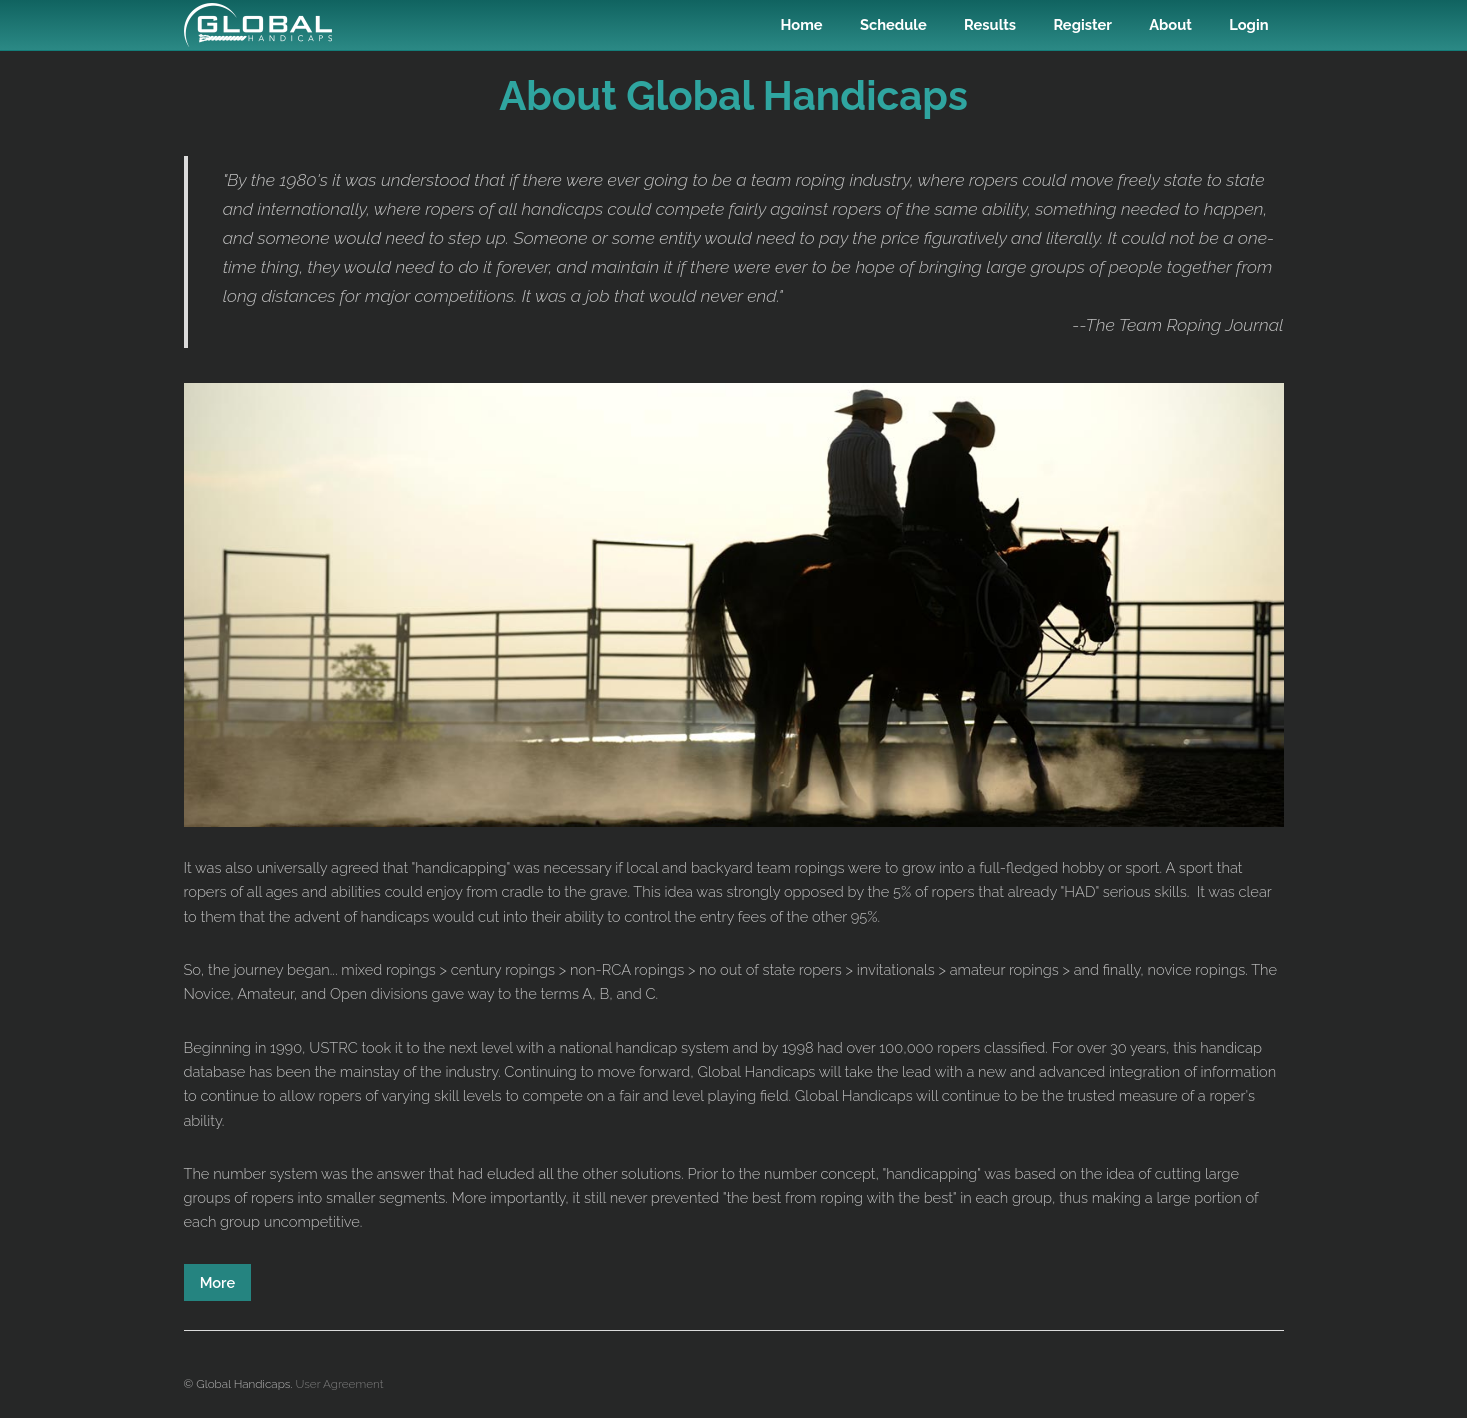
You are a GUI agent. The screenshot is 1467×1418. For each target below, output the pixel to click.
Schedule (893, 24)
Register (1082, 24)
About (1170, 24)
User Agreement (340, 1384)
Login (1248, 24)
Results (990, 24)
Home (802, 24)
